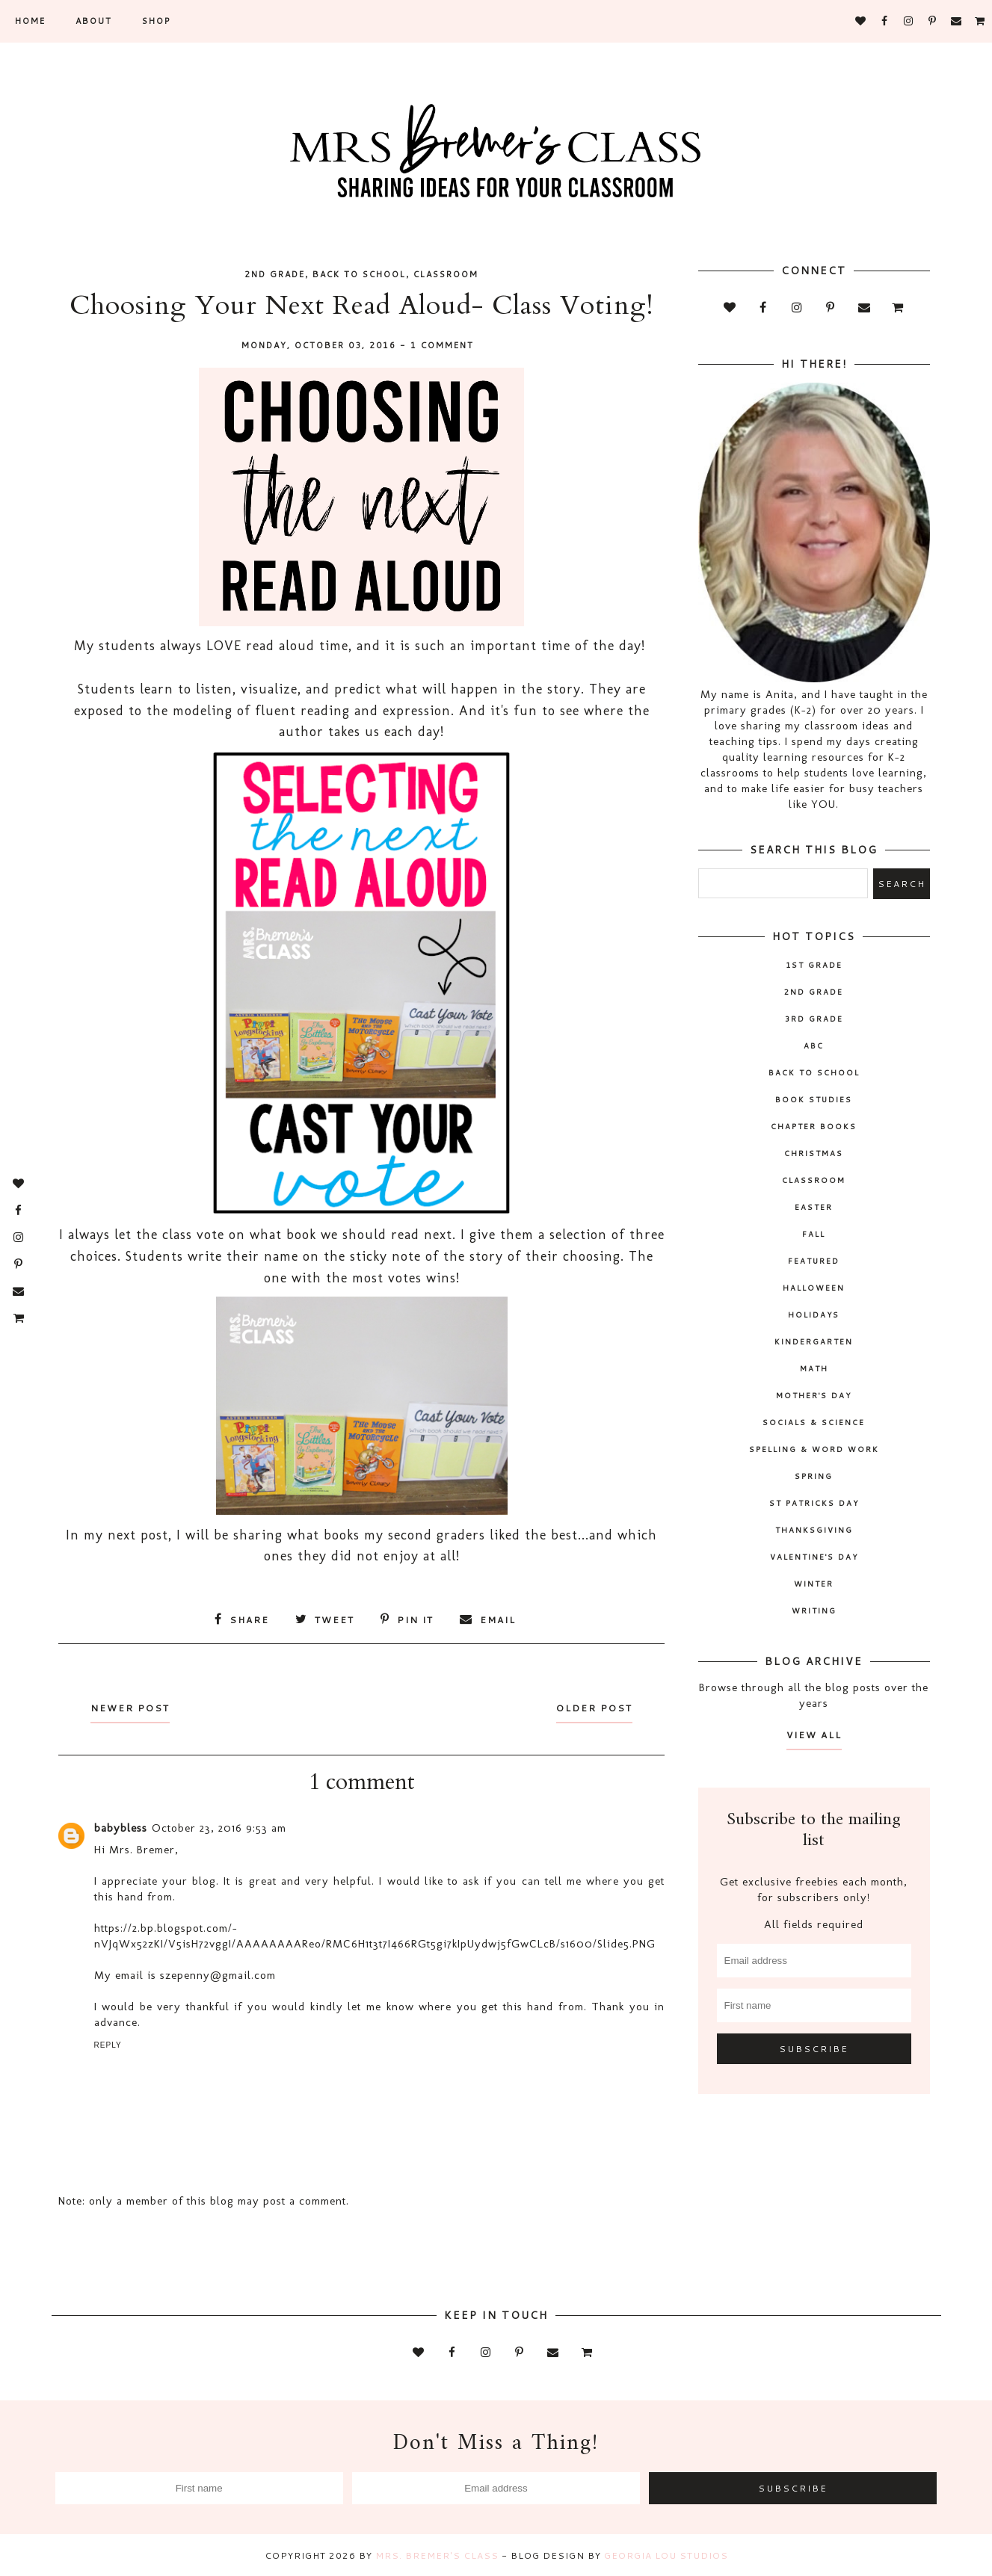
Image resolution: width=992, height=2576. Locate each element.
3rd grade (814, 1018)
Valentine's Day (814, 1556)
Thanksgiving (814, 1530)
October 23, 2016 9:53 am (219, 1827)
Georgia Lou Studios (666, 2554)
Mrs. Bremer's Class (437, 2554)
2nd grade (274, 274)
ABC (814, 1045)
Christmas (813, 1153)
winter (814, 1583)
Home (30, 21)
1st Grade (814, 965)
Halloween (814, 1287)
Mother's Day (813, 1395)
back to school (359, 274)
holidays (813, 1314)
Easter (814, 1207)
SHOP (156, 21)
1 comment (442, 345)
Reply (108, 2044)
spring (814, 1476)
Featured (813, 1260)
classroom (445, 274)
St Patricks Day (814, 1503)
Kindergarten (813, 1341)
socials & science (814, 1422)
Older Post (590, 1707)
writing (814, 1610)
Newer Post (133, 1707)
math (814, 1368)
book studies (813, 1099)
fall (813, 1234)
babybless (120, 1827)
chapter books (814, 1126)
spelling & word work (814, 1449)
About (94, 21)
